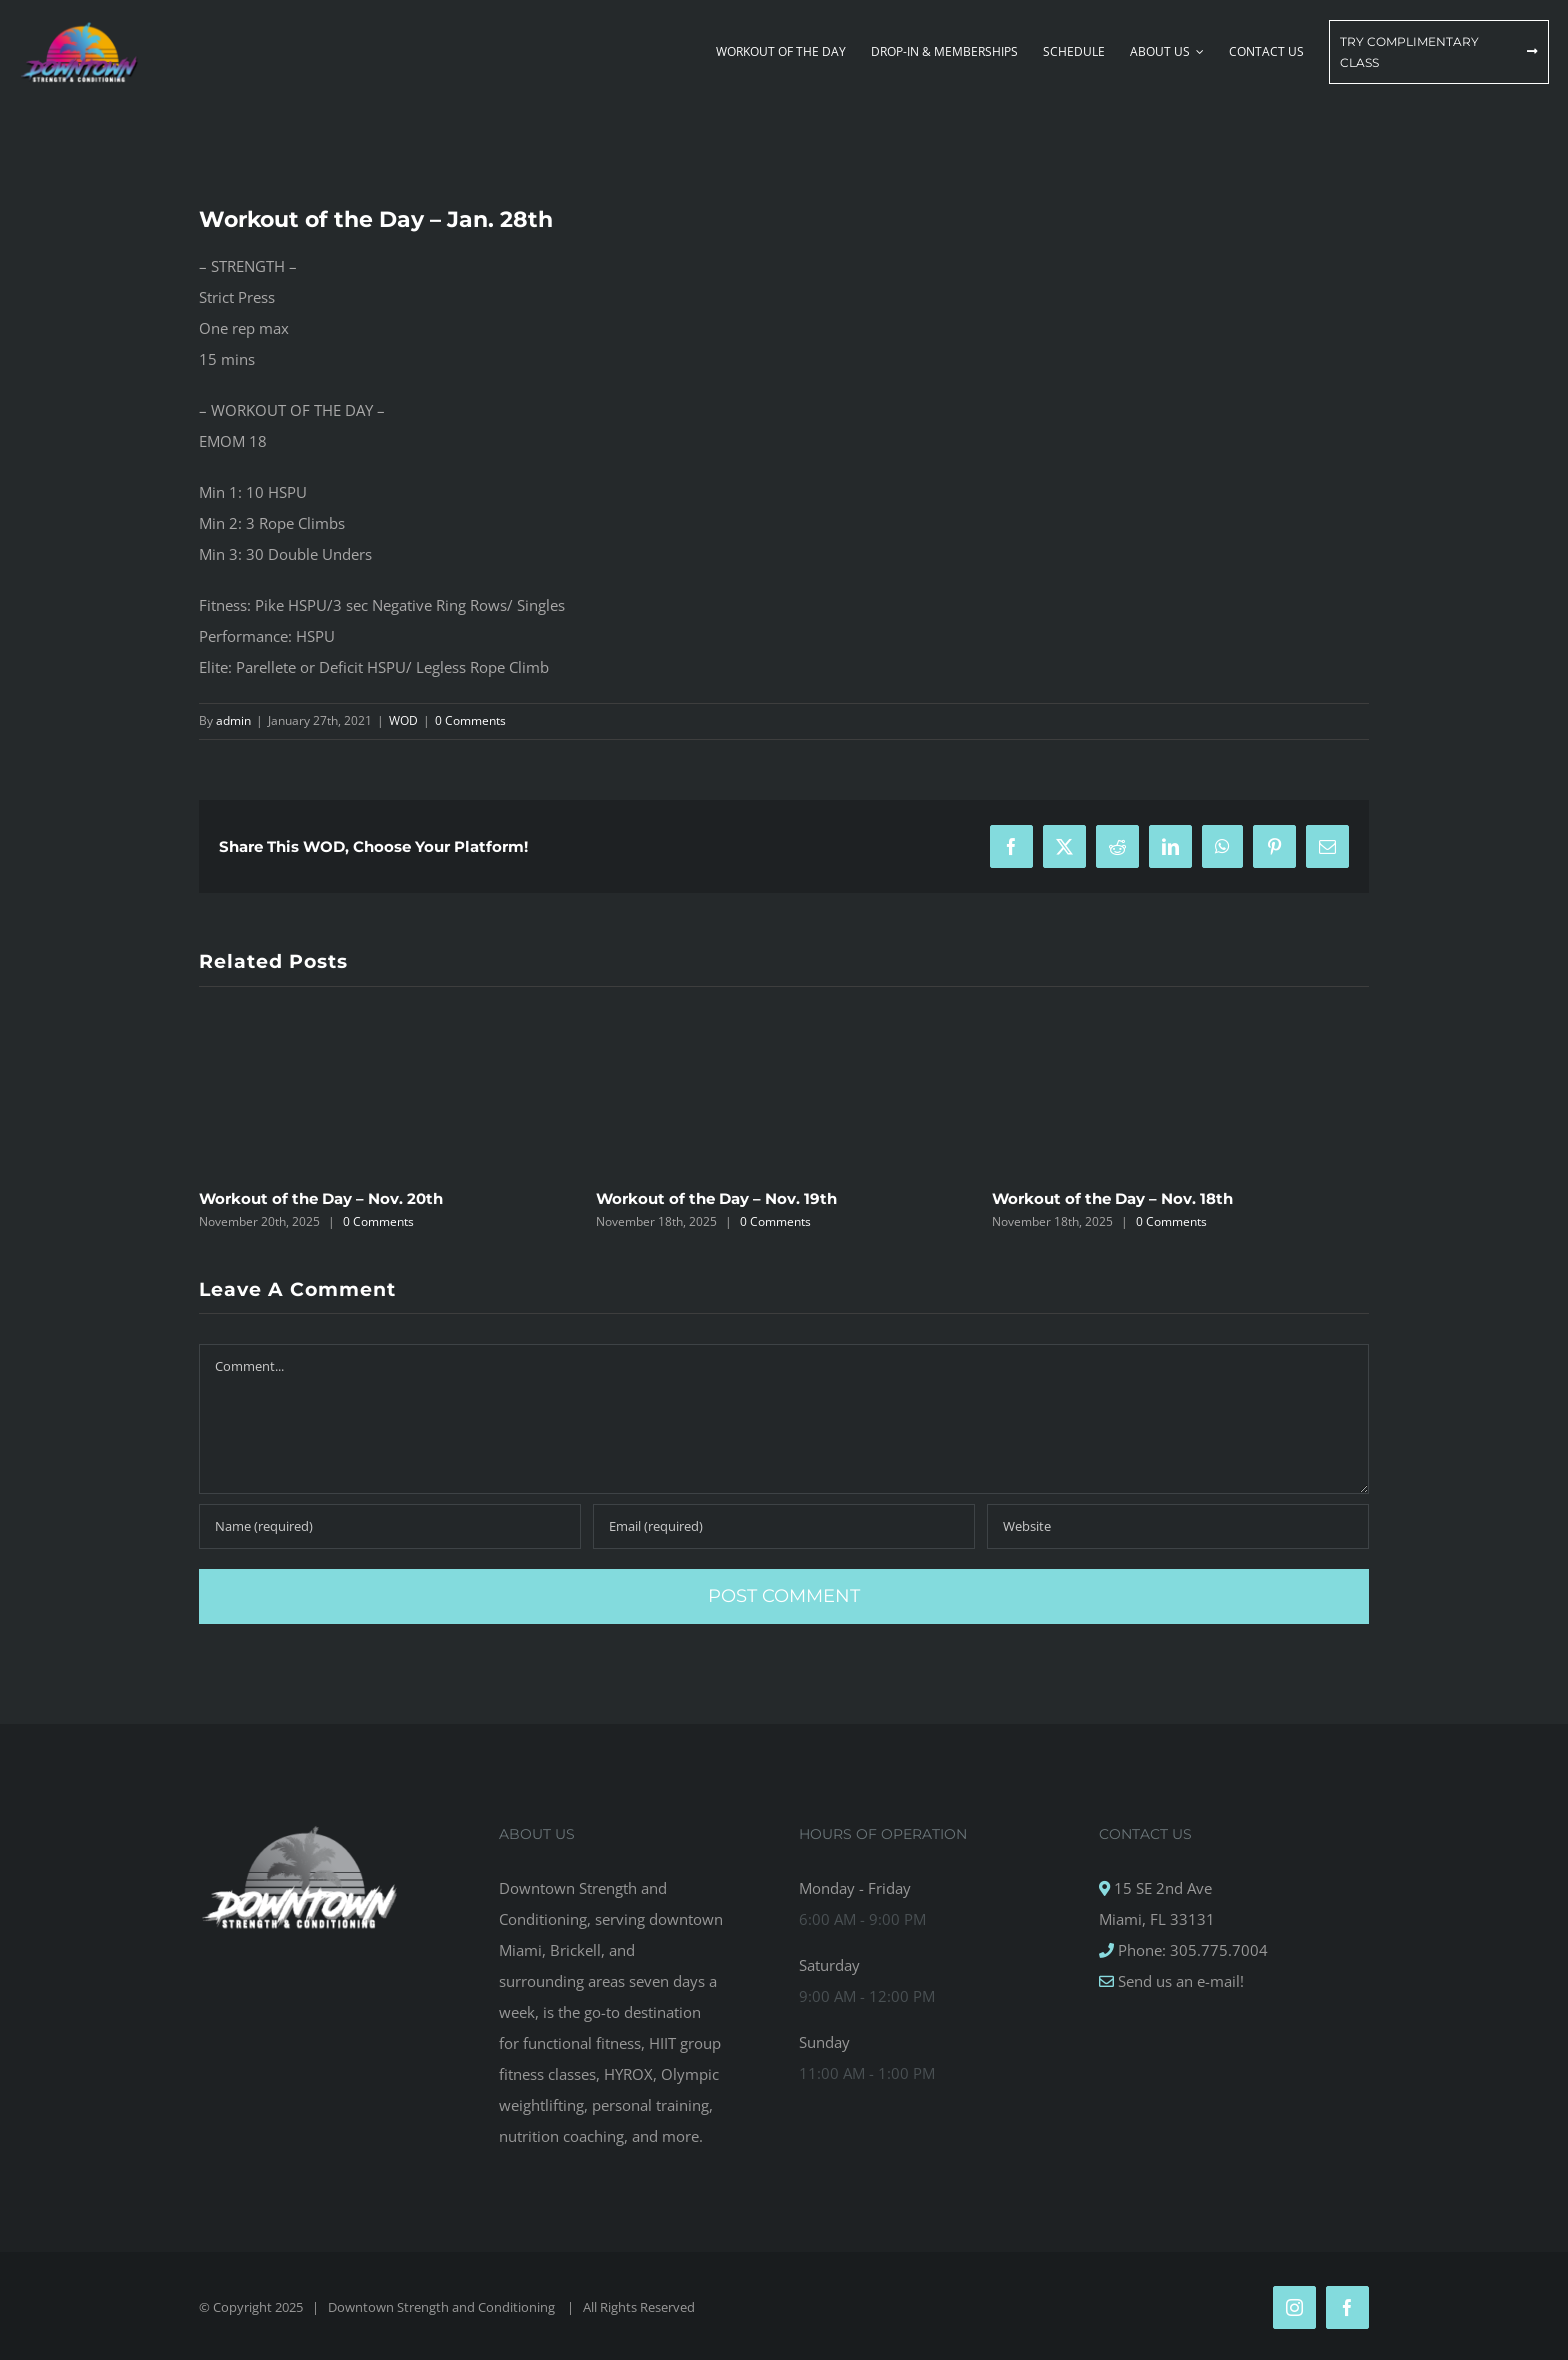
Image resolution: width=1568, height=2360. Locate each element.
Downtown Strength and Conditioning (443, 2307)
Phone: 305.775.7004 (1191, 1950)
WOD (403, 720)
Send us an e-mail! (1179, 1981)
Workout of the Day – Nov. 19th (716, 1198)
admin (233, 720)
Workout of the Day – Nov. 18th (1112, 1198)
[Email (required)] (784, 1526)
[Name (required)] (390, 1526)
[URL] (1178, 1526)
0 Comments (470, 720)
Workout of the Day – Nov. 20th (321, 1198)
